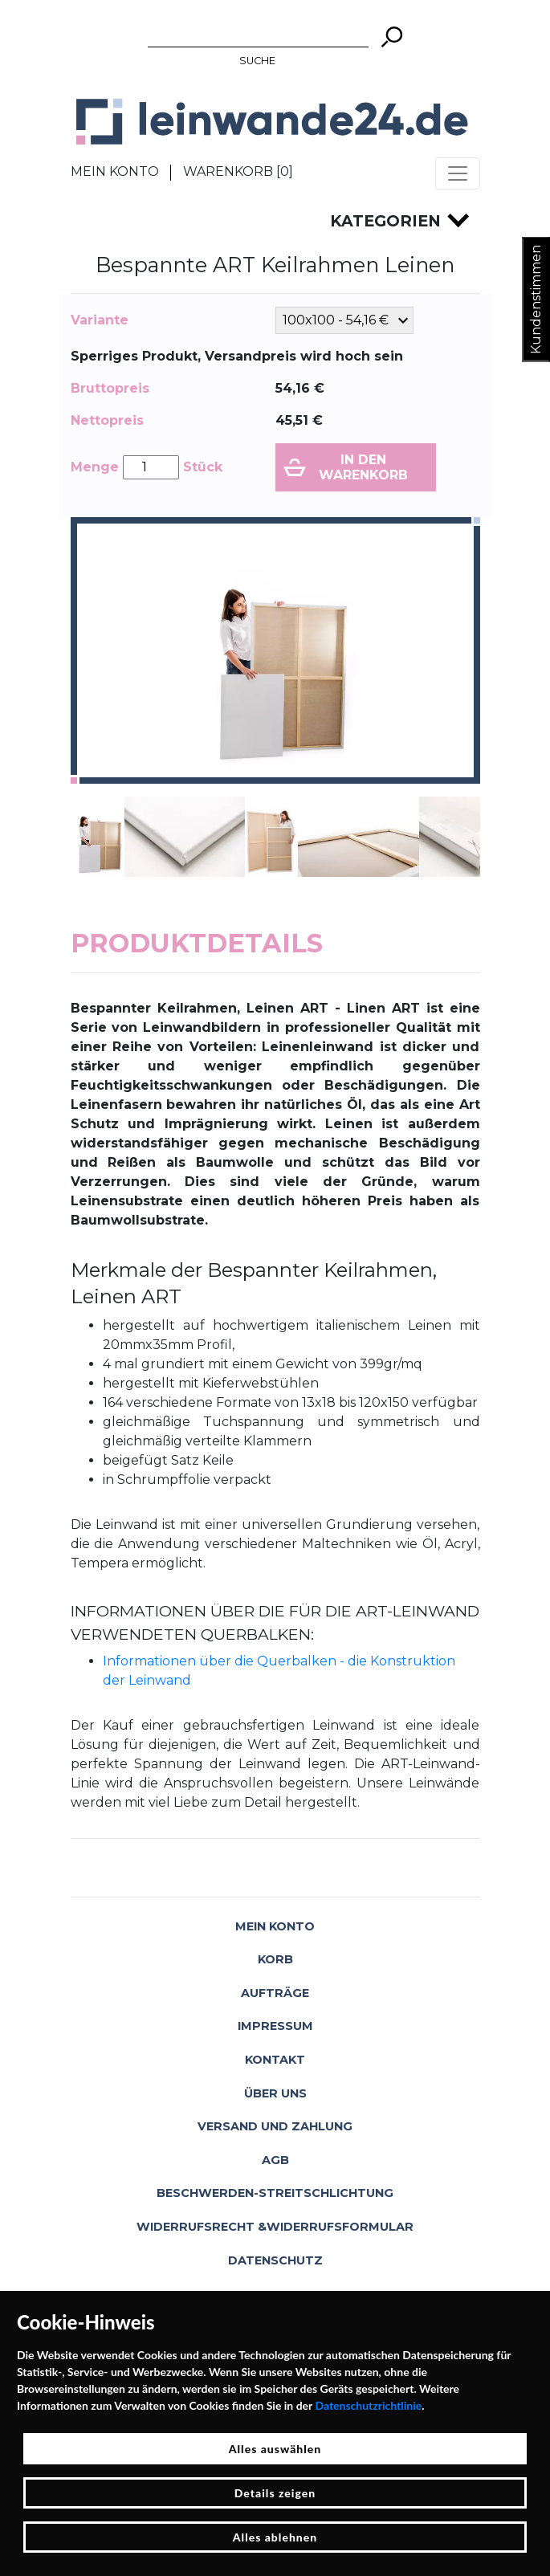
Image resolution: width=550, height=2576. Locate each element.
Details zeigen (275, 2493)
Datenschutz (275, 2260)
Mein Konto (115, 171)
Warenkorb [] (238, 171)
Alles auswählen (275, 2449)
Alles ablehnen (275, 2537)
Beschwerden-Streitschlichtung (275, 2193)
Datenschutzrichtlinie (368, 2405)
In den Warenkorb (363, 467)
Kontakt (275, 2059)
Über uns (275, 2093)
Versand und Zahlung (275, 2126)
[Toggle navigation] (457, 173)
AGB (275, 2160)
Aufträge (275, 1993)
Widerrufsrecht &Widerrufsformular (275, 2226)
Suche (257, 61)
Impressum (275, 2026)
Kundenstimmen (536, 299)
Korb (275, 1959)
